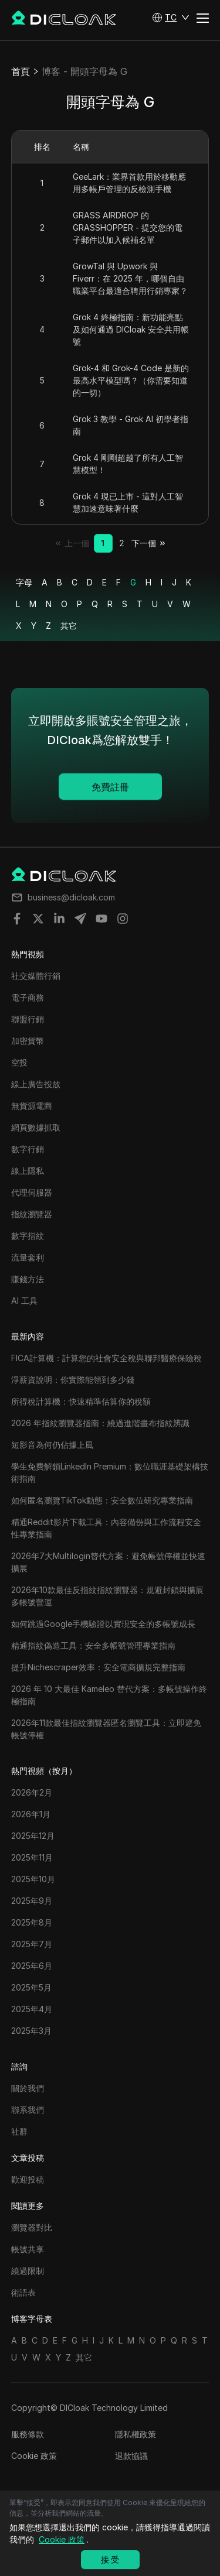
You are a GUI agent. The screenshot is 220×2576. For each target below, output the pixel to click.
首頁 (20, 71)
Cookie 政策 (34, 2456)
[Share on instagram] (122, 918)
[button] (170, 17)
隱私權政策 (135, 2434)
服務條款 (27, 2434)
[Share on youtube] (101, 918)
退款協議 (131, 2456)
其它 (68, 626)
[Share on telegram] (80, 918)
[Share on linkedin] (59, 918)
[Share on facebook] (17, 918)
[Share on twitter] (38, 918)
